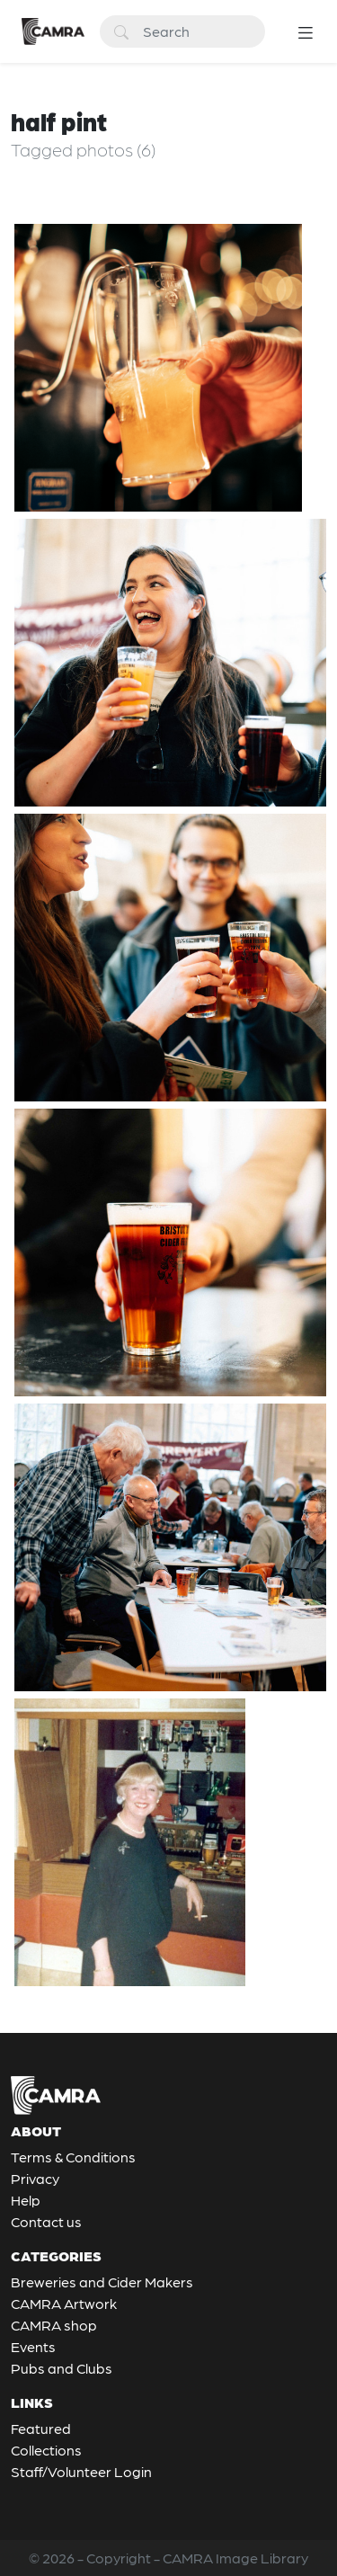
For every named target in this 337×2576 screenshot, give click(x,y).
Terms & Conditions (73, 2156)
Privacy (35, 2178)
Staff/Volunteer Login (81, 2471)
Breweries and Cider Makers (102, 2281)
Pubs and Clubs (61, 2367)
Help (25, 2199)
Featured (41, 2428)
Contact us (46, 2221)
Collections (46, 2449)
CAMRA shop (54, 2324)
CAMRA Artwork (64, 2303)
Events (33, 2346)
